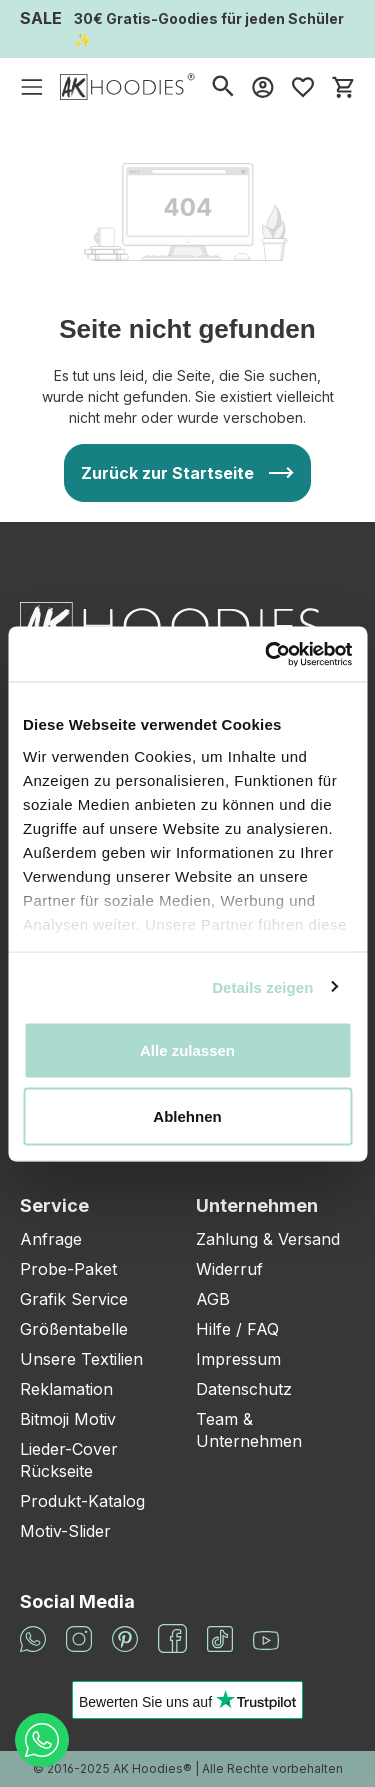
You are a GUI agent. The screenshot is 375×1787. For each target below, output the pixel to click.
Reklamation (66, 1389)
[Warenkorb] (343, 87)
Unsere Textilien (81, 1359)
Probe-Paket (68, 1269)
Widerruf (229, 1269)
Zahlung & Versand (268, 1239)
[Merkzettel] (303, 87)
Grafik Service (74, 1299)
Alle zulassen (187, 1050)
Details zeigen (262, 986)
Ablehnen (187, 1115)
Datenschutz (244, 1389)
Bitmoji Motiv (68, 1419)
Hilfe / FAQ (237, 1329)
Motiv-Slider (65, 1531)
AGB (213, 1299)
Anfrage (51, 1239)
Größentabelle (74, 1329)
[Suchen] (223, 86)
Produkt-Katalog (82, 1501)
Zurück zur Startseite (167, 473)
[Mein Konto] (263, 87)
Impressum (238, 1359)
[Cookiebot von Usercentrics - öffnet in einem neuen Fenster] (267, 654)
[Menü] (32, 87)
